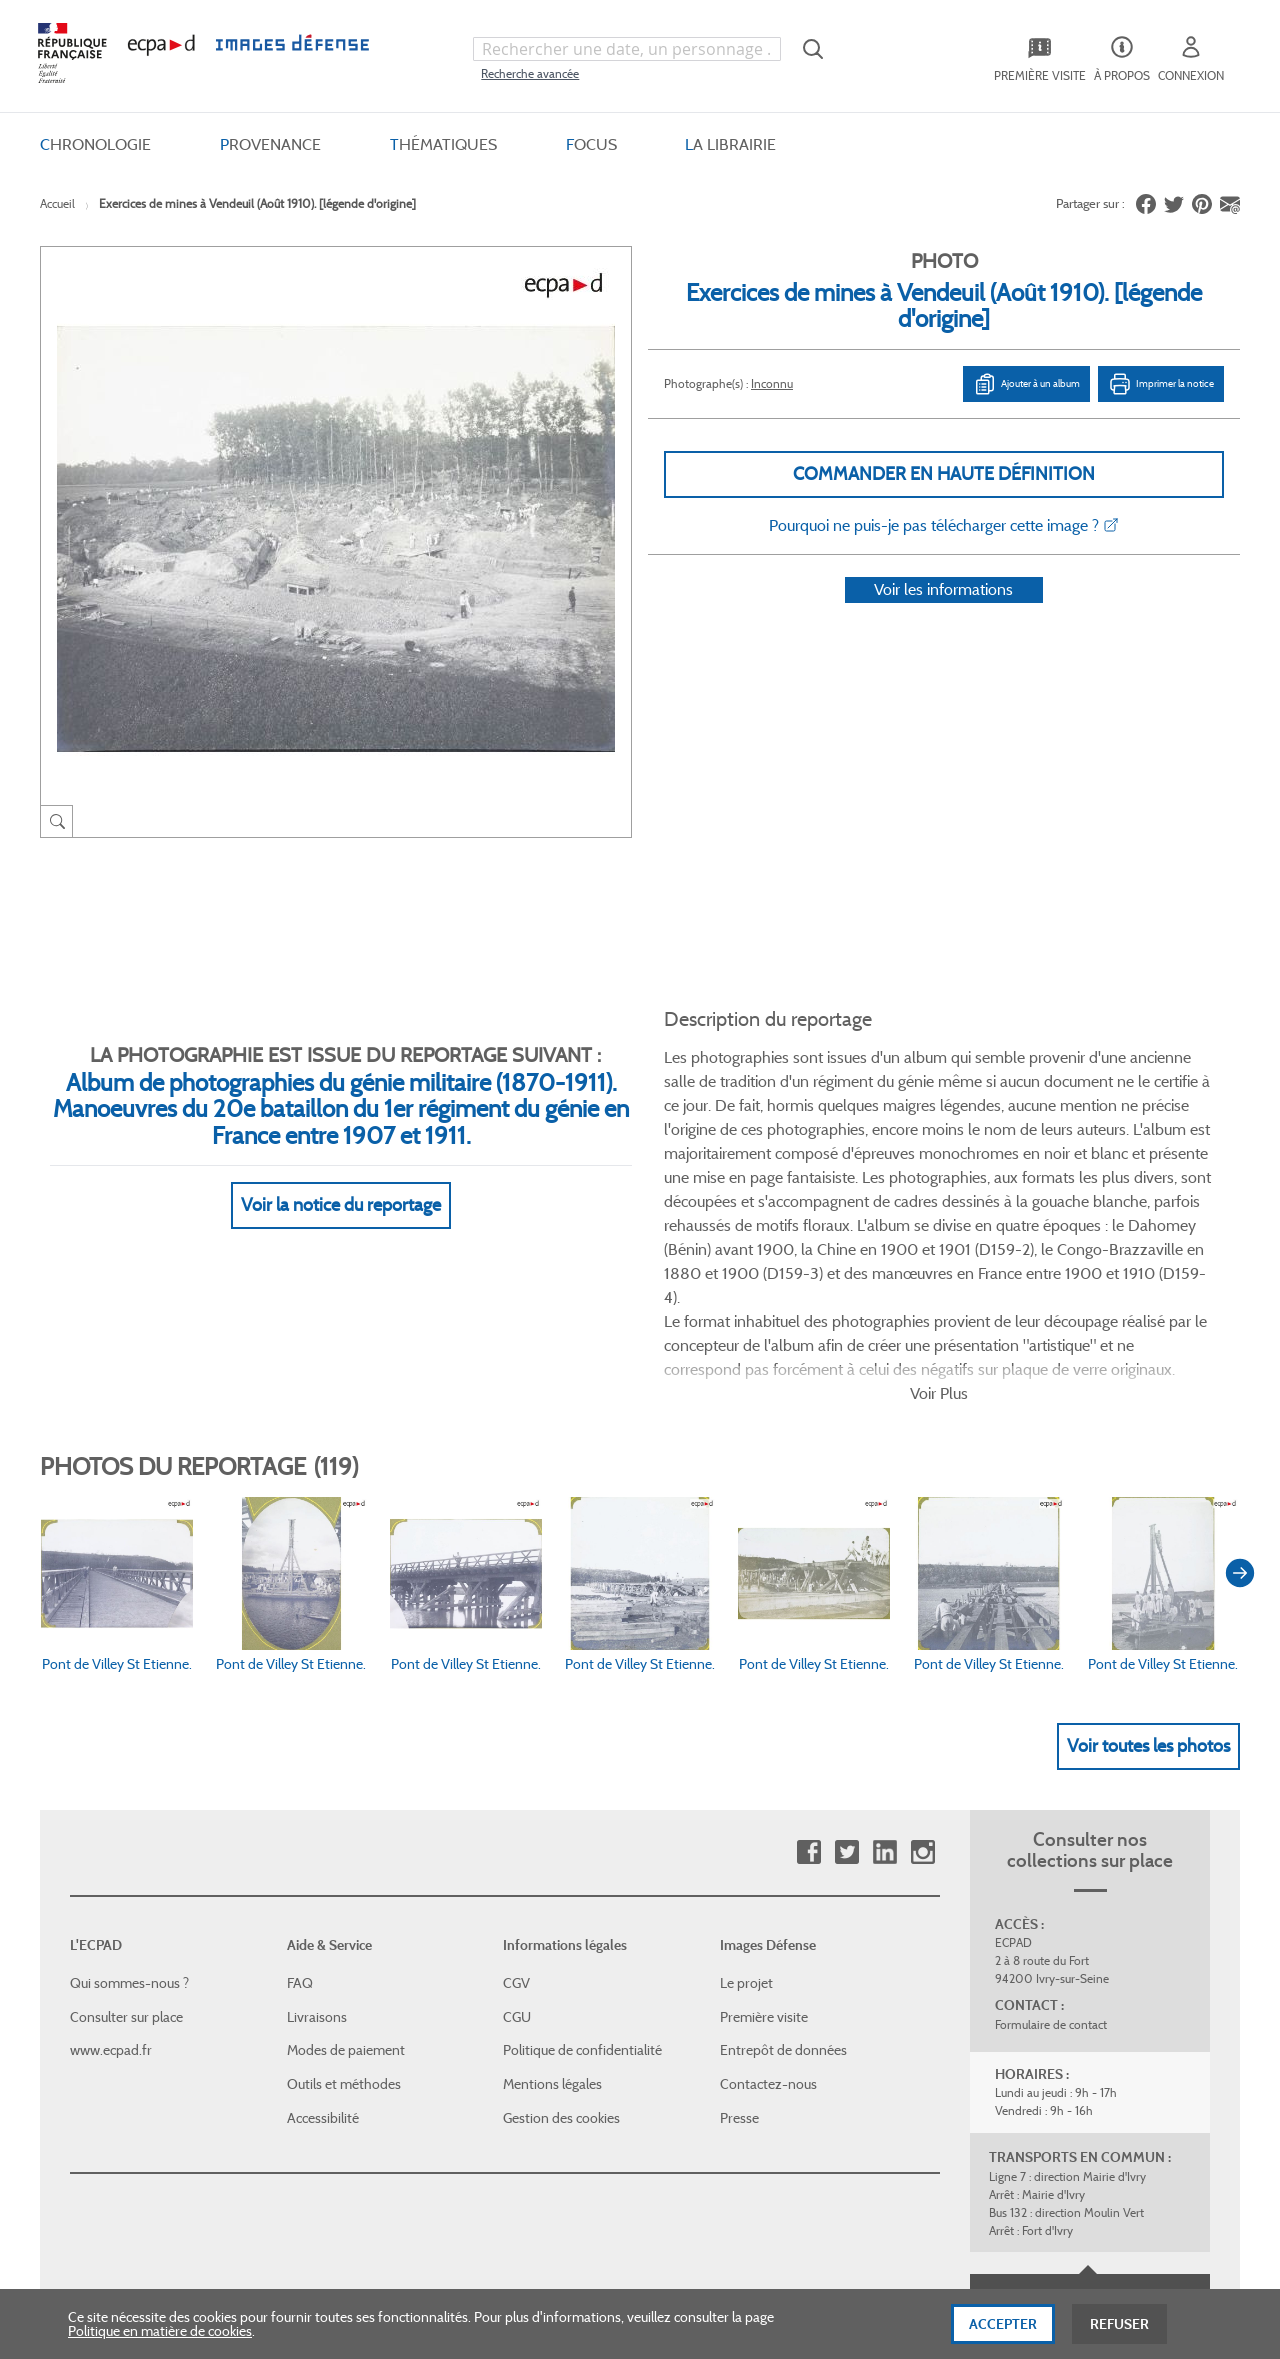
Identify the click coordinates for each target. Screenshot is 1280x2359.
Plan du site (597, 2141)
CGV (516, 1814)
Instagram (922, 1683)
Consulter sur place (126, 1848)
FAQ (300, 1814)
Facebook (808, 1683)
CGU (517, 1848)
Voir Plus (939, 1224)
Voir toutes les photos (1148, 1577)
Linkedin (884, 1683)
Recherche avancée (530, 73)
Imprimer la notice (1161, 384)
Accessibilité (323, 1949)
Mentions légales (552, 1915)
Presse (739, 1949)
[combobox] (627, 49)
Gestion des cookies (561, 1949)
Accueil (57, 203)
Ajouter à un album (1026, 384)
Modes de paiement (346, 1881)
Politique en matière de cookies (160, 2336)
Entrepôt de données (783, 1881)
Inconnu (772, 383)
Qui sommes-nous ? (129, 1814)
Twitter (846, 1683)
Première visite (764, 1848)
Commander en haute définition (944, 474)
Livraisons (317, 1848)
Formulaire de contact (1051, 1855)
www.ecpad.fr (111, 1881)
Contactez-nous (768, 1915)
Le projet (746, 1814)
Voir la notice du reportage (341, 1181)
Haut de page (1090, 2128)
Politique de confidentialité (582, 1881)
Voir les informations (943, 615)
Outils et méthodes (344, 1915)
